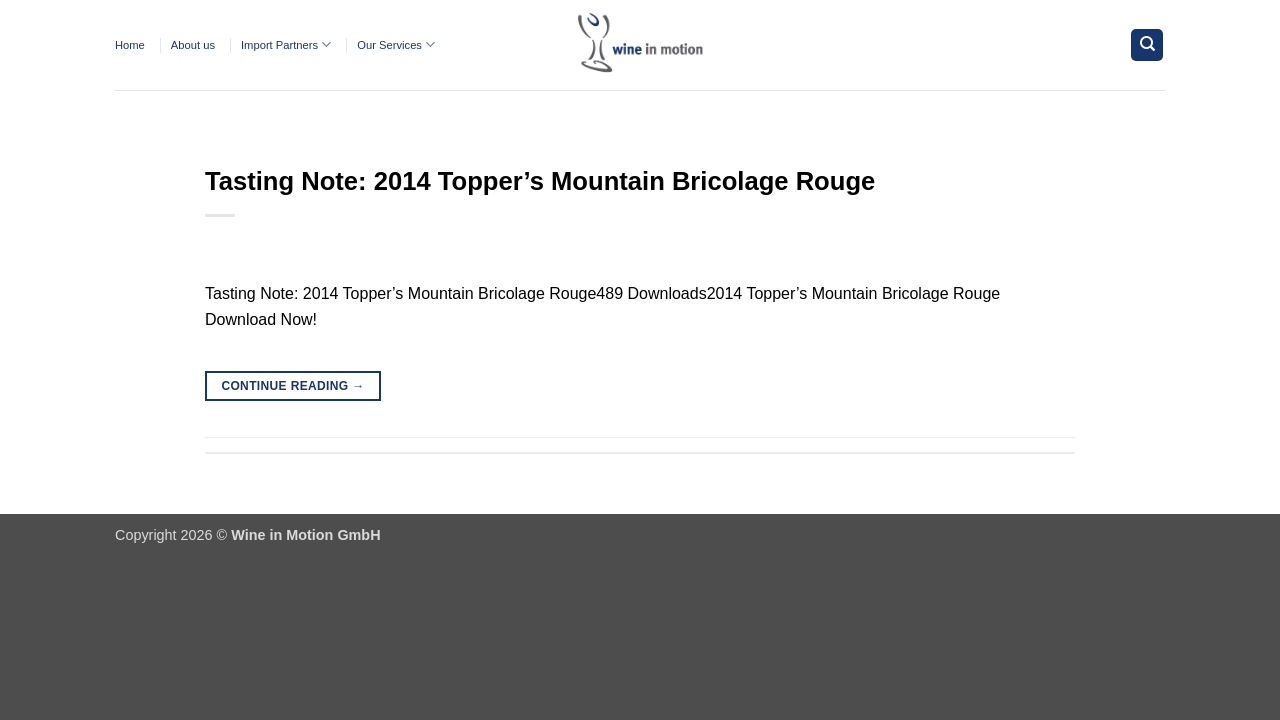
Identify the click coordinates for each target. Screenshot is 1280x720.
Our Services (396, 44)
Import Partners (286, 44)
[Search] (1147, 45)
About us (193, 45)
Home (130, 45)
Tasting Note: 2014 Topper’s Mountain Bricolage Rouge (540, 181)
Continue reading (292, 386)
